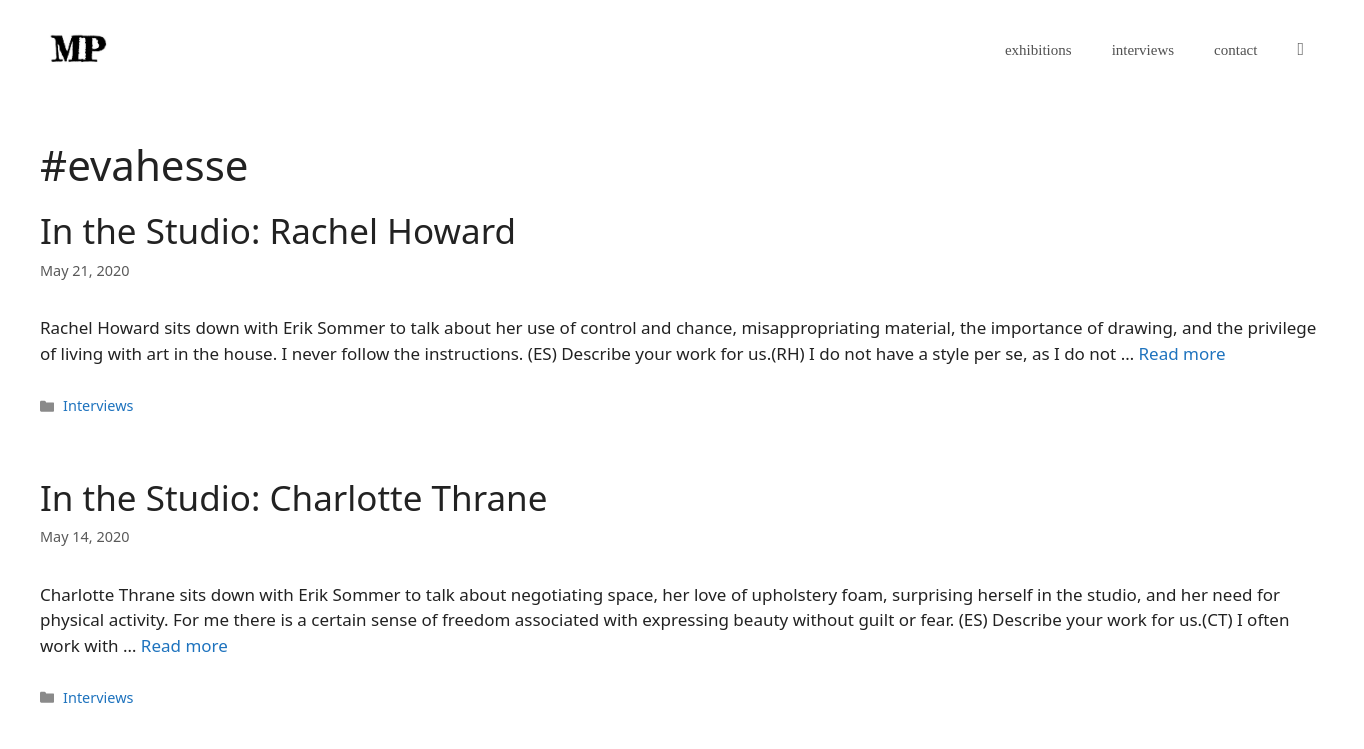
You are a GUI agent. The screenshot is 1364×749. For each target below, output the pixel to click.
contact (1235, 50)
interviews (1143, 50)
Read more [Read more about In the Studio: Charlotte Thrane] (184, 645)
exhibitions (1038, 50)
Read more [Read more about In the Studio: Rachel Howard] (1182, 353)
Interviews (98, 405)
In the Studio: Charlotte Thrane (293, 497)
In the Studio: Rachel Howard (278, 230)
